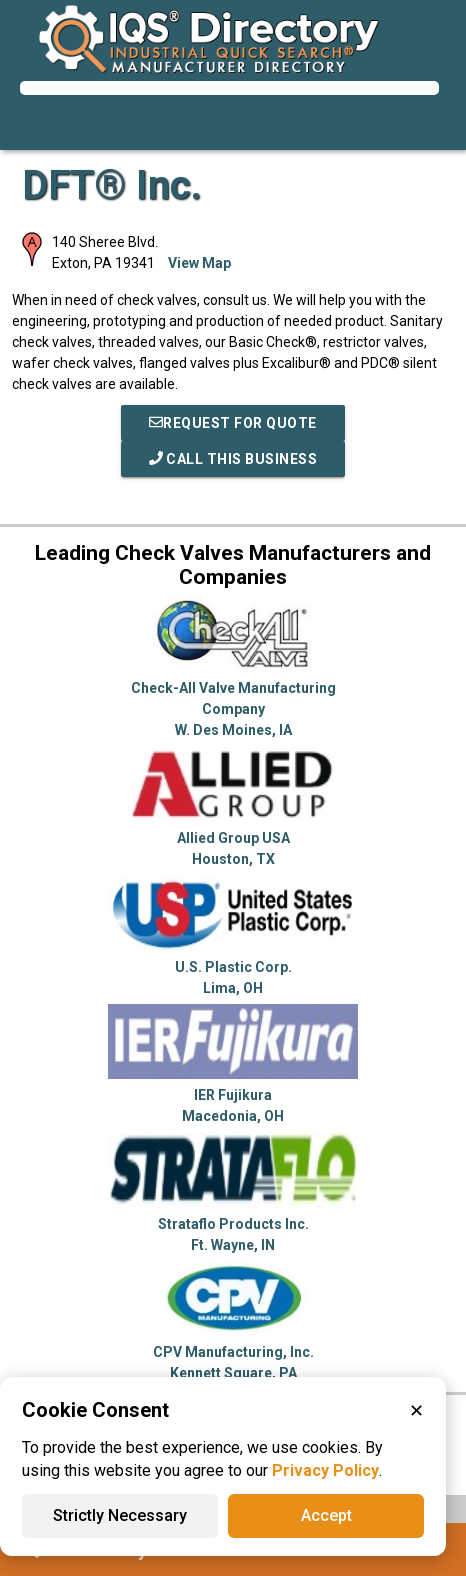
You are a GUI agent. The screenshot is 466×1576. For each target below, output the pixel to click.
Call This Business (233, 459)
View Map (199, 263)
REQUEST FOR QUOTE (233, 423)
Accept (326, 1515)
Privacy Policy (325, 1470)
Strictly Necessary (120, 1515)
